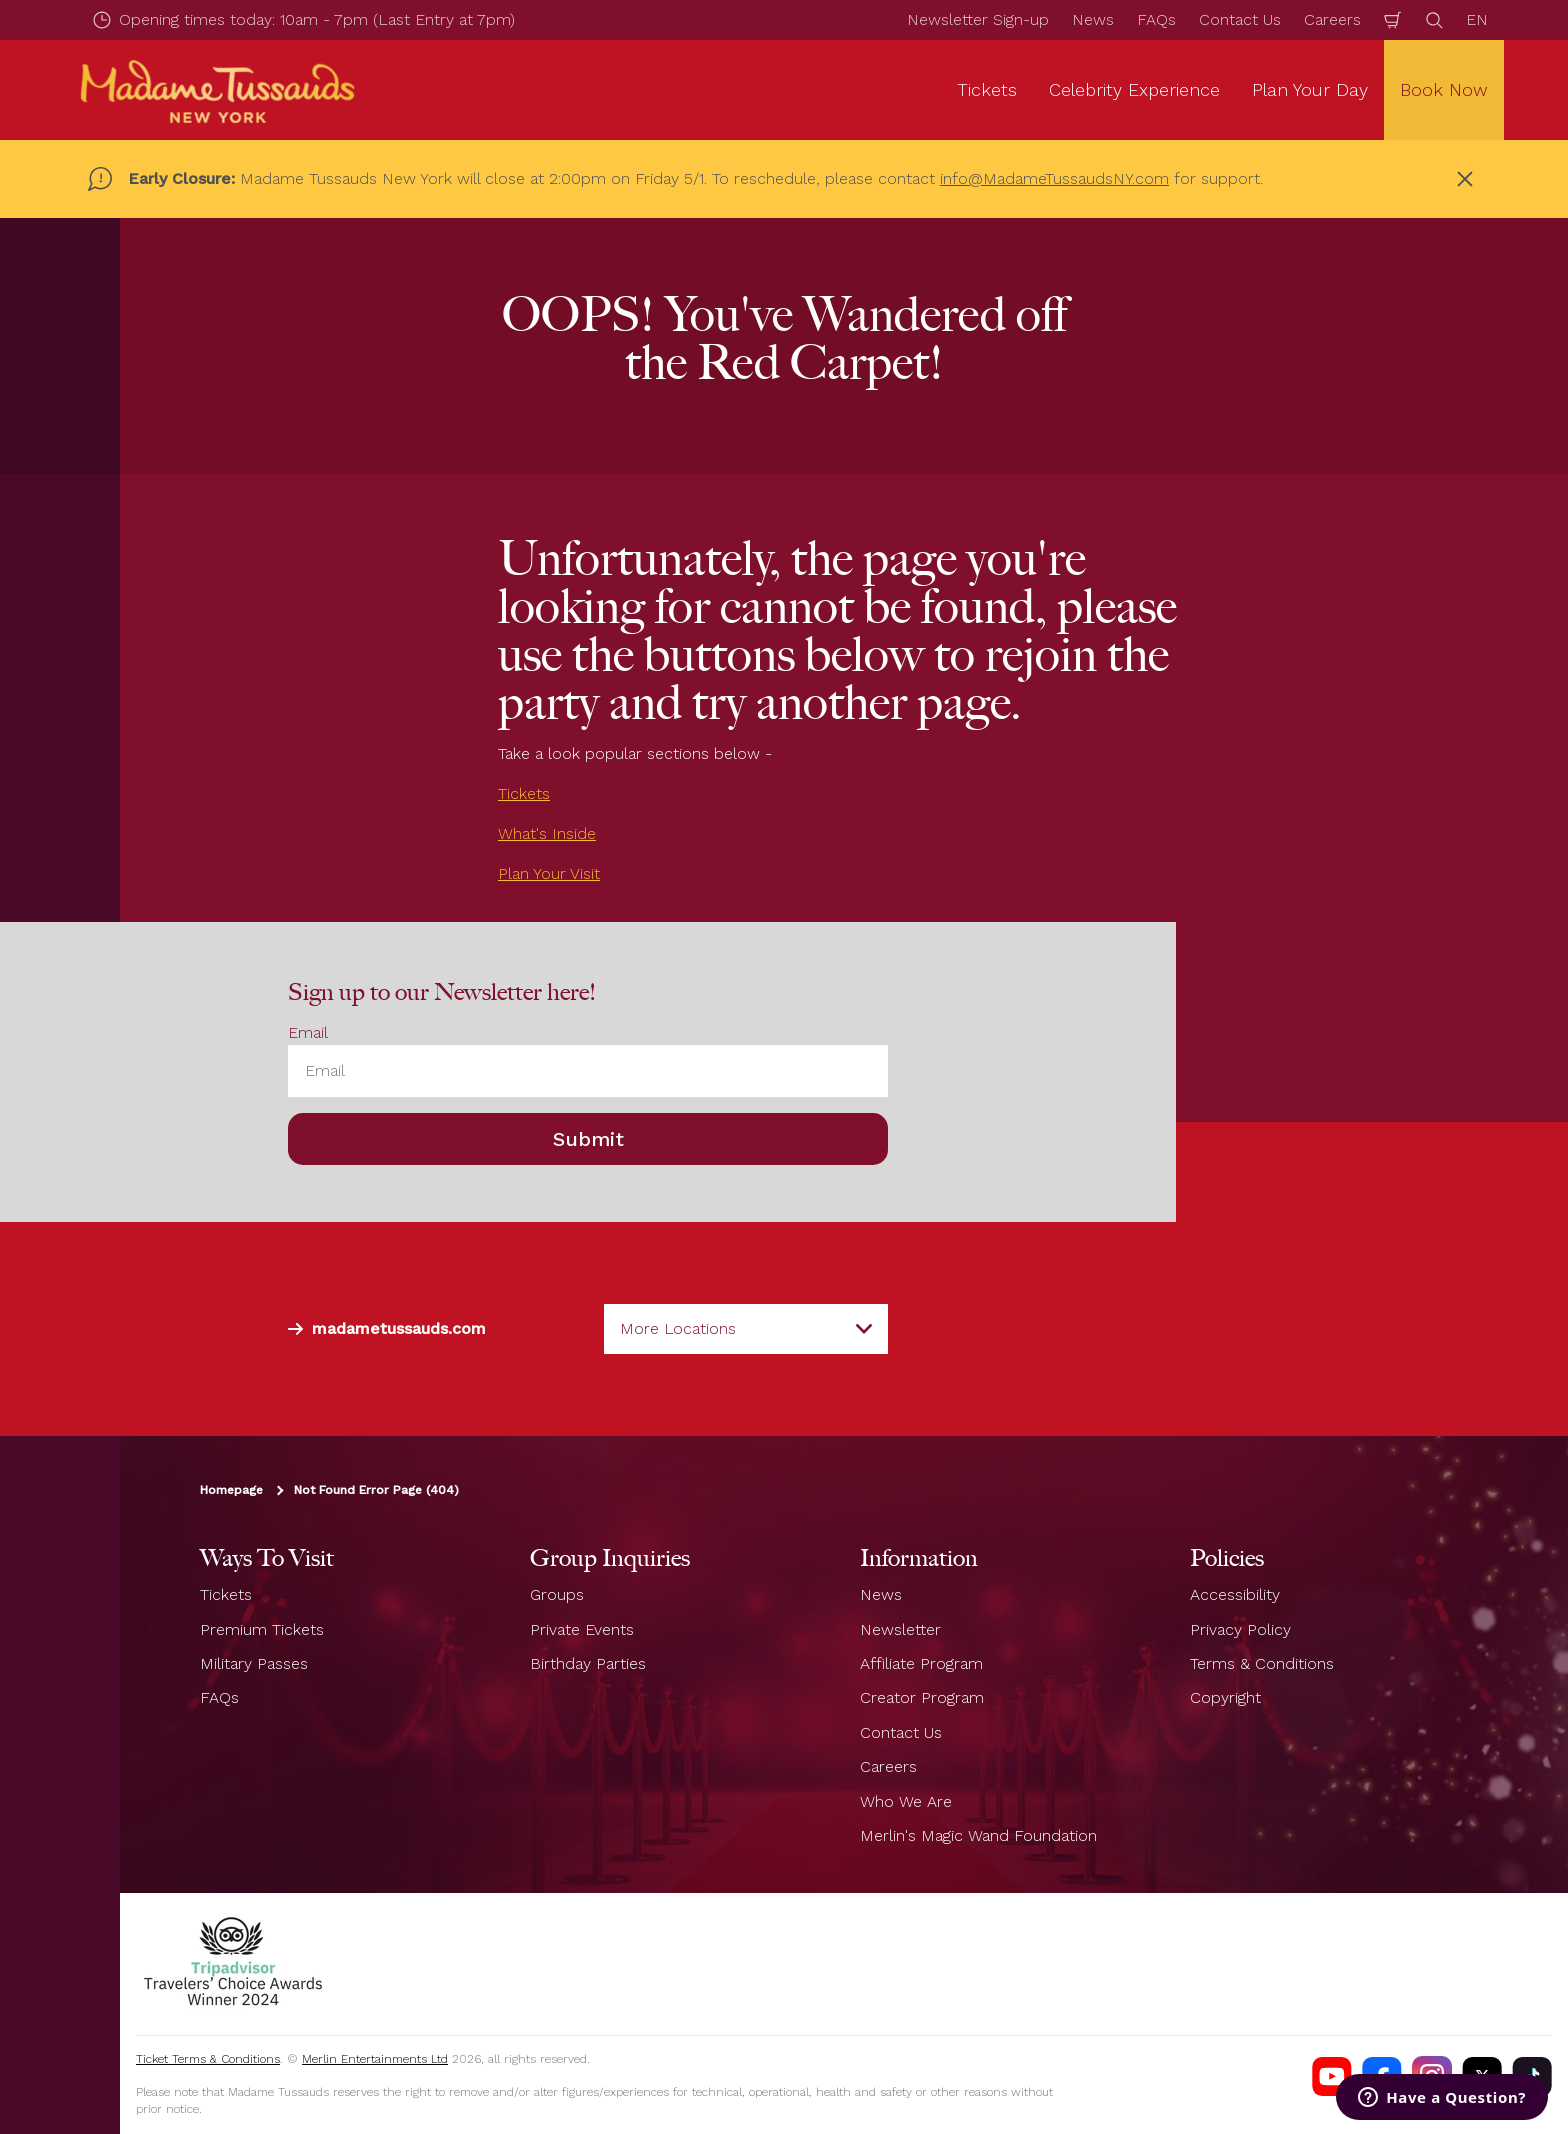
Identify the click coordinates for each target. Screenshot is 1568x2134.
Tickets (524, 793)
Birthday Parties (588, 1663)
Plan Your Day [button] (1310, 89)
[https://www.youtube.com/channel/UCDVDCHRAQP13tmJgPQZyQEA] (1332, 2076)
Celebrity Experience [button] (1134, 89)
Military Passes (254, 1663)
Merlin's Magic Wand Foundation (978, 1835)
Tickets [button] (987, 89)
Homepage (231, 1490)
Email (308, 1032)
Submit (588, 1139)
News (1093, 19)
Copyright (1225, 1697)
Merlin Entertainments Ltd (375, 2059)
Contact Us (1240, 19)
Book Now (1444, 89)
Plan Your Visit (549, 873)
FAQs (1156, 19)
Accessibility (1235, 1594)
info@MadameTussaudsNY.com (1054, 178)
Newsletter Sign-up (978, 19)
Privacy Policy (1240, 1629)
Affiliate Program (921, 1663)
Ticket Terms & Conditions (208, 2059)
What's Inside (547, 833)
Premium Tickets (262, 1629)
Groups (557, 1594)
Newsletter (900, 1629)
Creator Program (922, 1697)
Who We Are (906, 1801)
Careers (1332, 19)
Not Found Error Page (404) (376, 1490)
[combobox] (746, 1329)
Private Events (582, 1629)
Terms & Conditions (1262, 1663)
